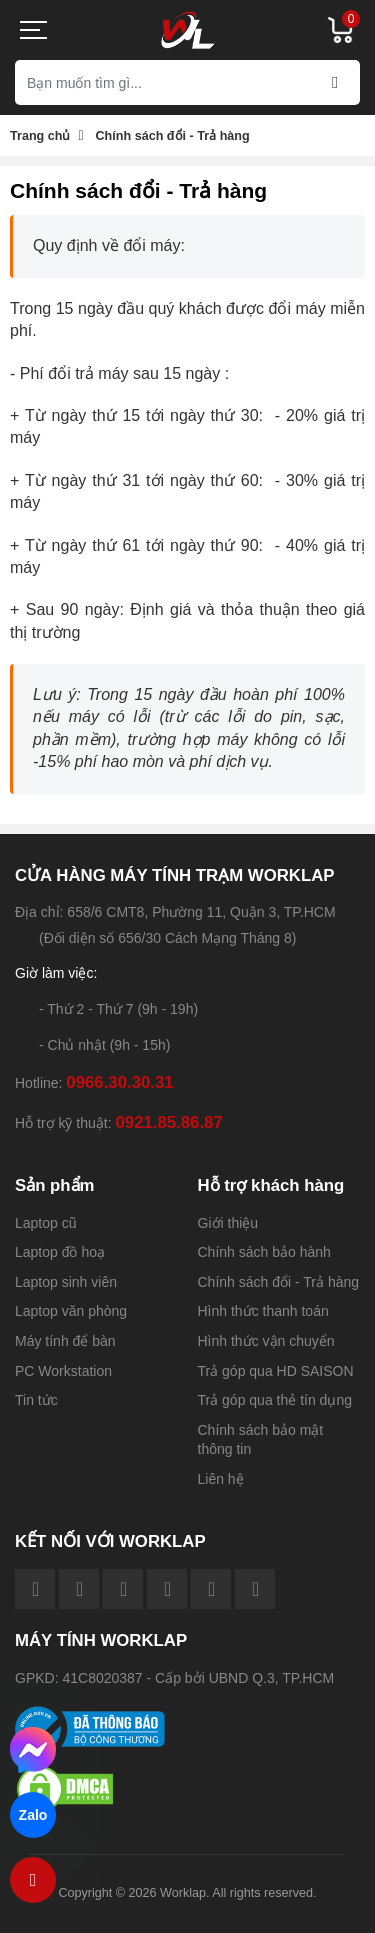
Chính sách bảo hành (264, 1252)
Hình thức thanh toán (263, 1311)
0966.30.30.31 (119, 1082)
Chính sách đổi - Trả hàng (279, 1282)
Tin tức (36, 1400)
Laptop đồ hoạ (60, 1252)
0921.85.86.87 (168, 1122)
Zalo (32, 1815)
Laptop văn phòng (71, 1311)
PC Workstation (63, 1371)
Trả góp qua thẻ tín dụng (275, 1400)
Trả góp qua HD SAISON (276, 1371)
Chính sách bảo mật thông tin (261, 1440)
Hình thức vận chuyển (266, 1341)
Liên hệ (221, 1479)
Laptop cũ (46, 1223)
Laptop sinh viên (66, 1282)
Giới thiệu (228, 1223)
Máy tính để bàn (65, 1341)
